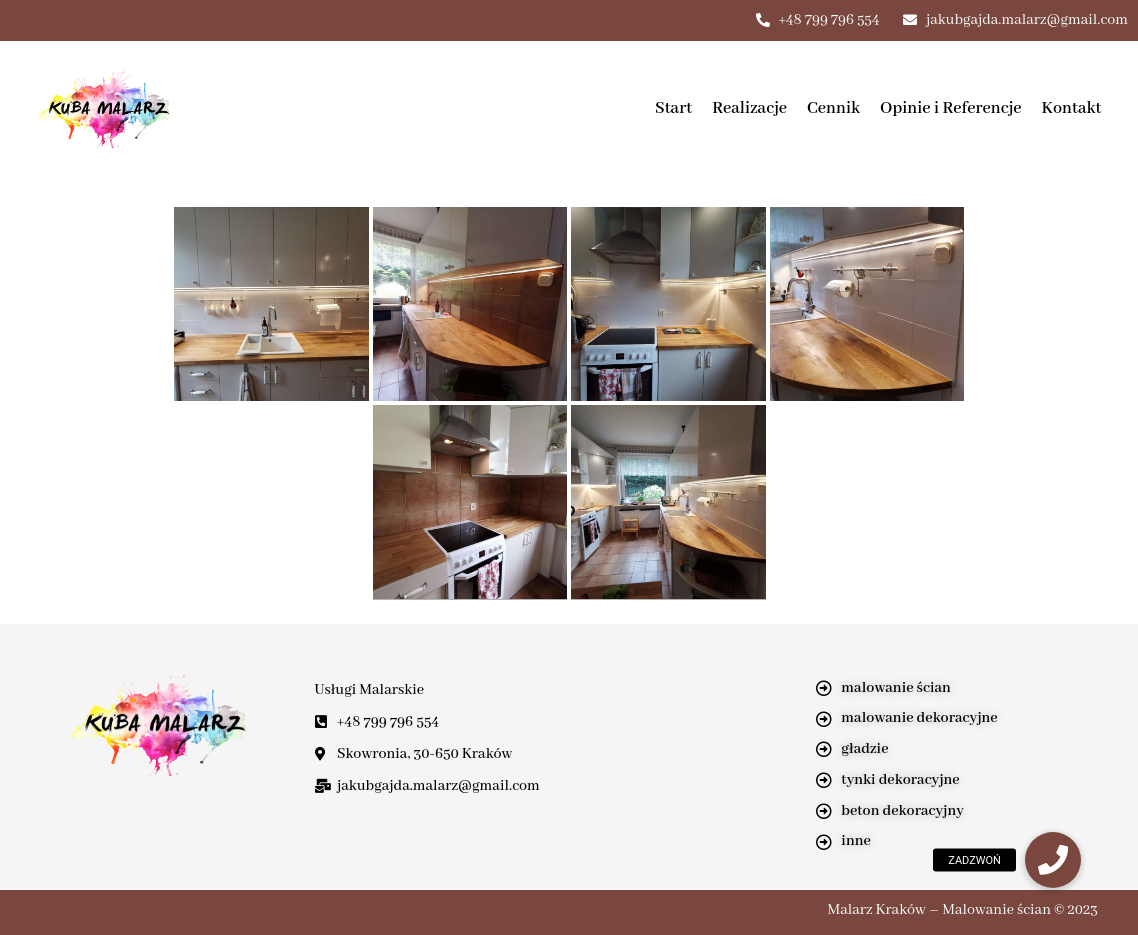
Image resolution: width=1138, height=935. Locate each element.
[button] (1053, 860)
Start (673, 108)
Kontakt (1072, 108)
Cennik (833, 108)
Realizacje (749, 108)
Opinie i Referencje (951, 108)
